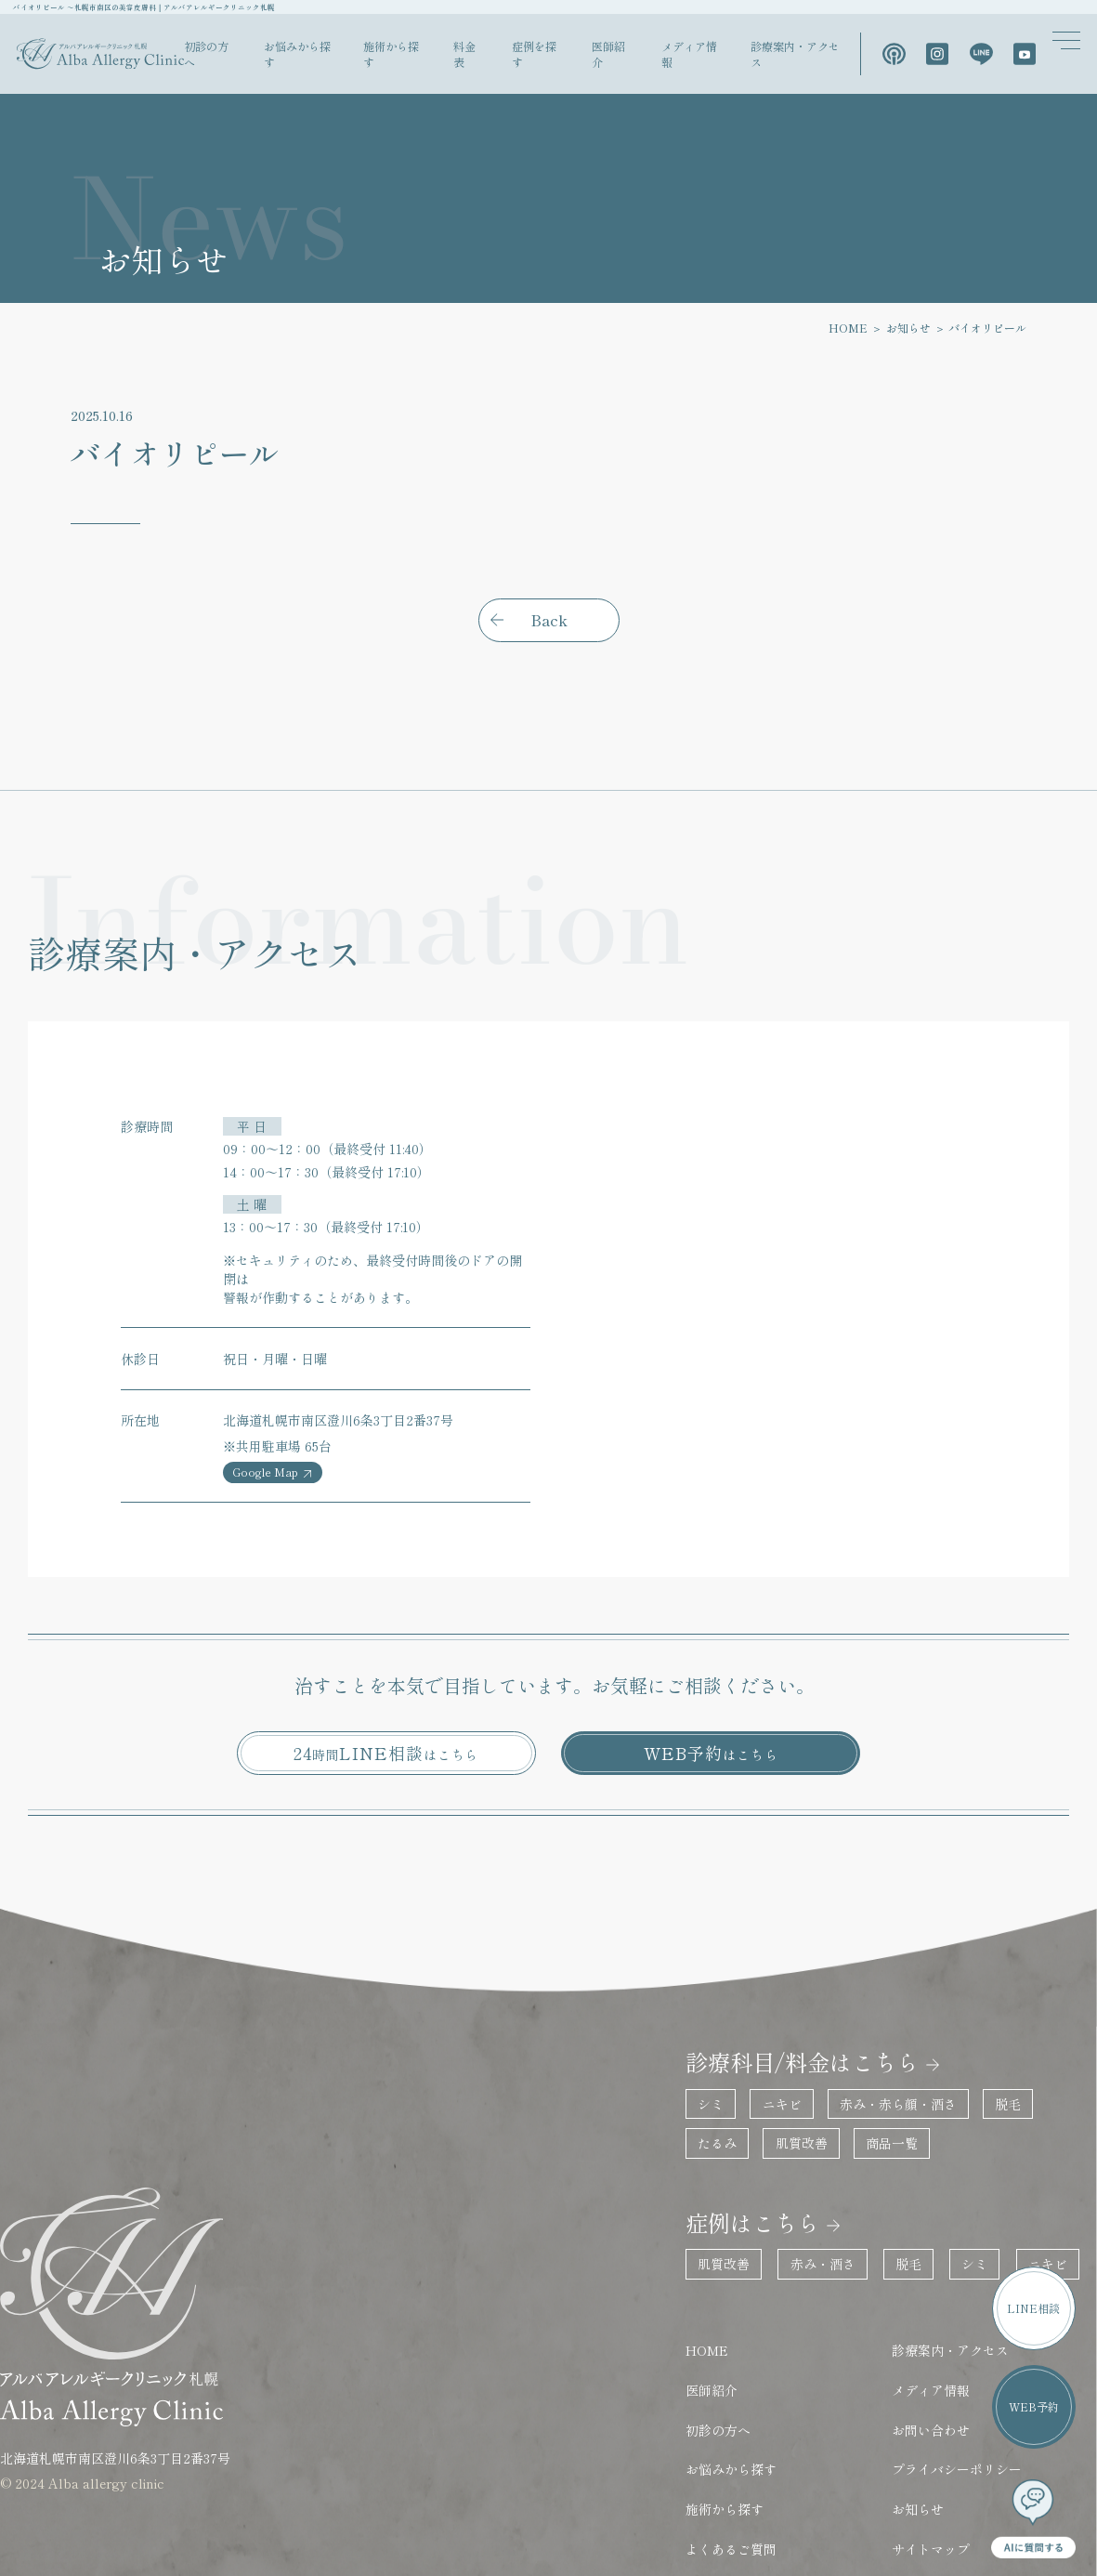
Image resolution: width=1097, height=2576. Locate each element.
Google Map (271, 1442)
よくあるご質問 (719, 2438)
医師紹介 (649, 58)
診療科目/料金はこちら (776, 1999)
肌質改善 (783, 2073)
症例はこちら (732, 2141)
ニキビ (763, 2036)
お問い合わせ (903, 2329)
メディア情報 (720, 58)
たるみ (704, 2073)
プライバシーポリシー (929, 2366)
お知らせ (919, 336)
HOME (861, 336)
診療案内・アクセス (813, 58)
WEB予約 (710, 1714)
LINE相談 (1037, 2326)
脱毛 (979, 2036)
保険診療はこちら (728, 2486)
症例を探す (583, 58)
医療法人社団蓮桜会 (922, 2486)
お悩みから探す (372, 58)
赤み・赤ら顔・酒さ (875, 2036)
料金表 (522, 58)
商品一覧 (868, 2073)
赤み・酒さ (804, 2179)
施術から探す (457, 58)
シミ (698, 2036)
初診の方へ (292, 58)
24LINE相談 (386, 1714)
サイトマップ (903, 2438)
